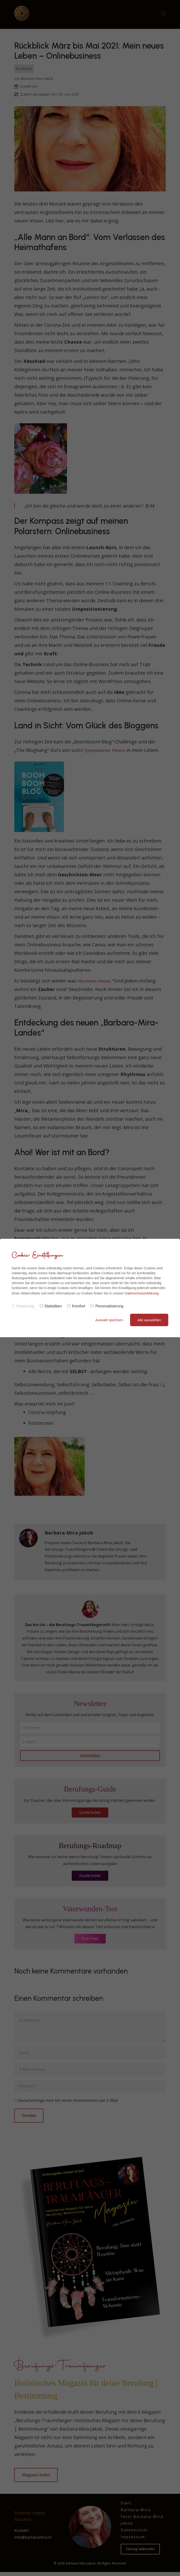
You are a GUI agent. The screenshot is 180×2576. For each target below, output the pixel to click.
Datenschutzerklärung (141, 1293)
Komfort (76, 1305)
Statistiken (51, 1305)
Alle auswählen (149, 1319)
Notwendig (23, 1305)
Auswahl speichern (108, 1319)
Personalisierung (107, 1305)
